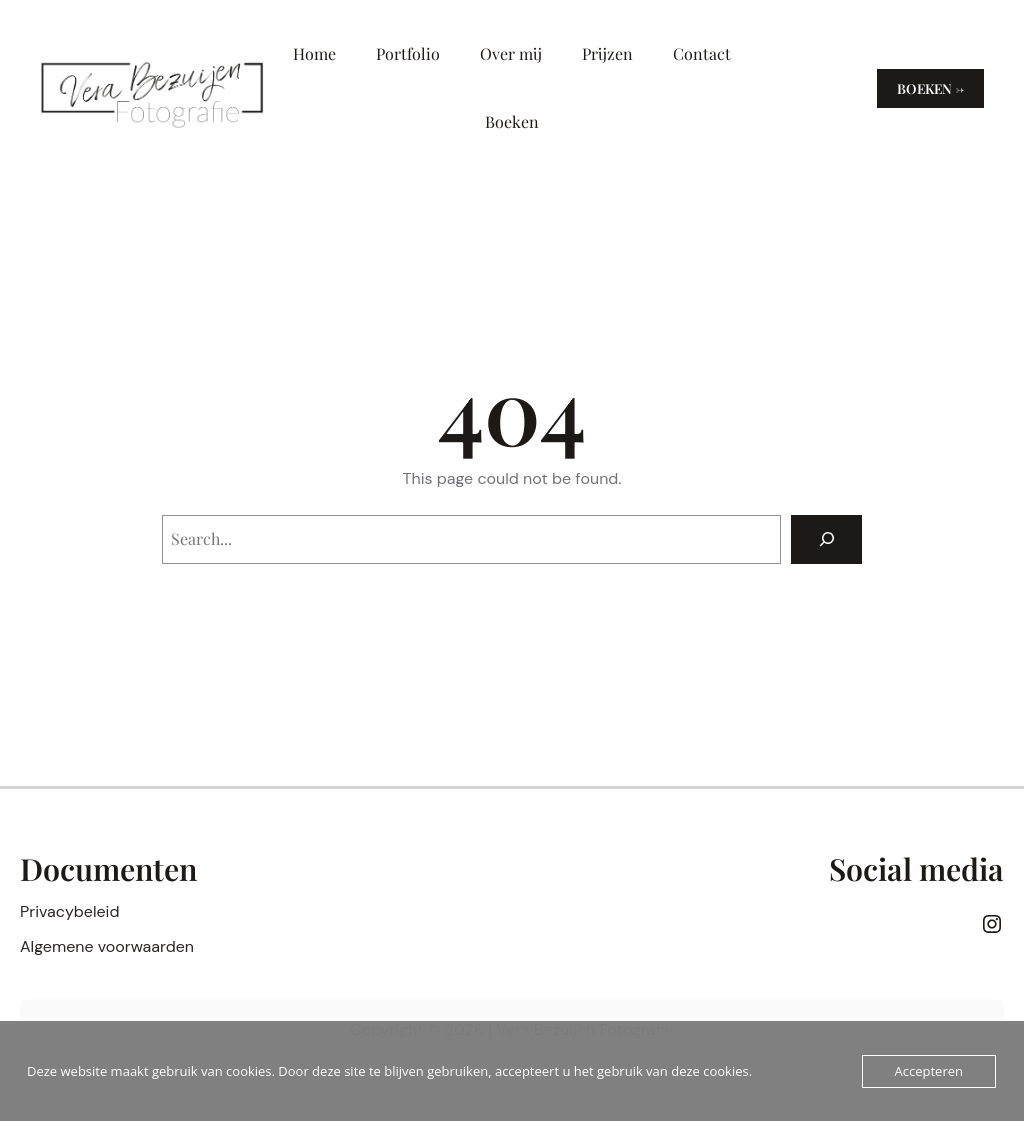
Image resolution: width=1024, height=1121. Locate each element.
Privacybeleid (69, 911)
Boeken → (930, 88)
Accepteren (929, 1071)
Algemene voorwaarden (107, 946)
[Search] (826, 539)
